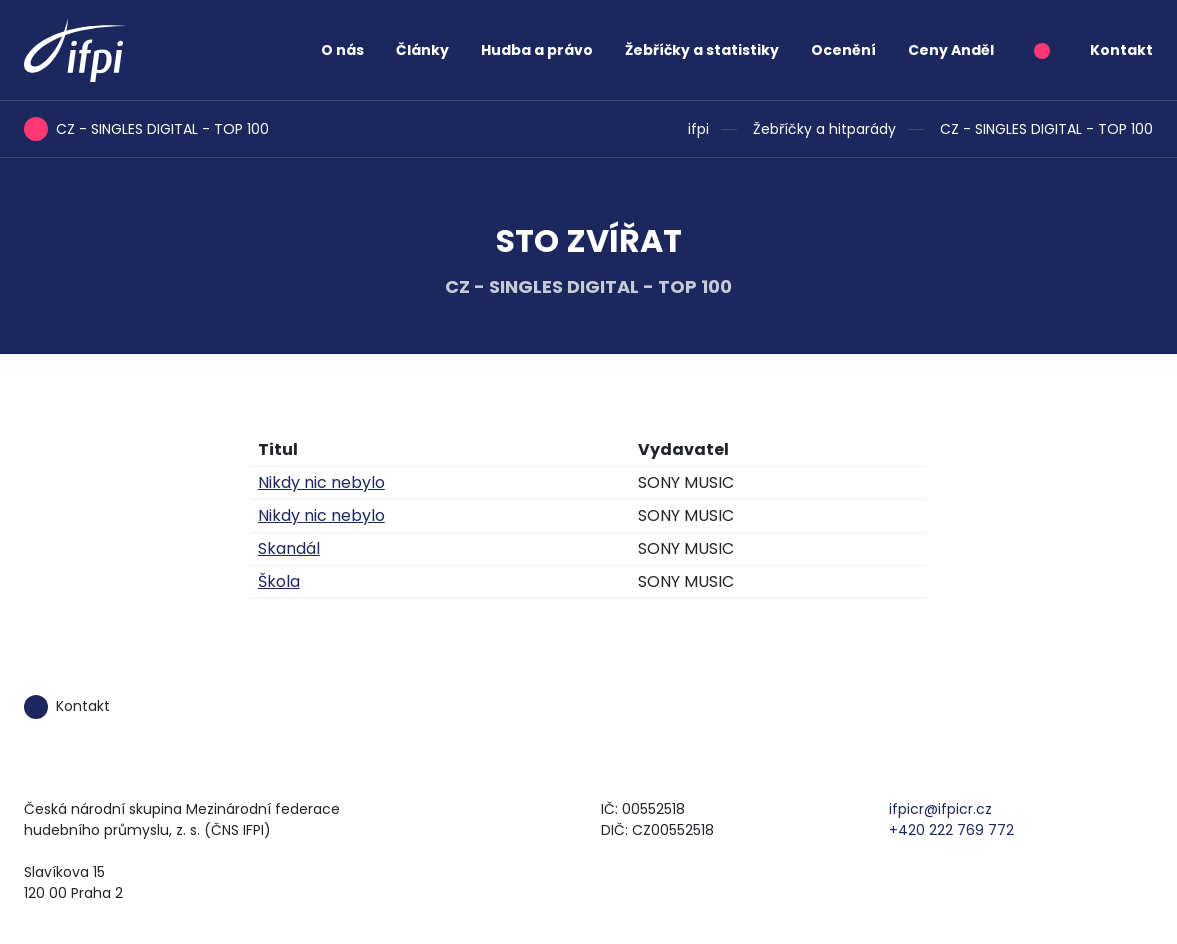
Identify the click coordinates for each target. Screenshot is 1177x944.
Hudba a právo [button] (537, 50)
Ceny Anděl (951, 50)
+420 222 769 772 (951, 830)
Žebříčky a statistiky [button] (702, 50)
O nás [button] (342, 50)
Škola (279, 581)
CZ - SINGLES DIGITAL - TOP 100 (1046, 129)
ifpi (698, 129)
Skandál (289, 548)
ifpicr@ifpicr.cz (940, 809)
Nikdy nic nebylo (321, 482)
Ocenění (843, 50)
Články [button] (422, 50)
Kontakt (1121, 50)
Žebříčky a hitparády (824, 129)
